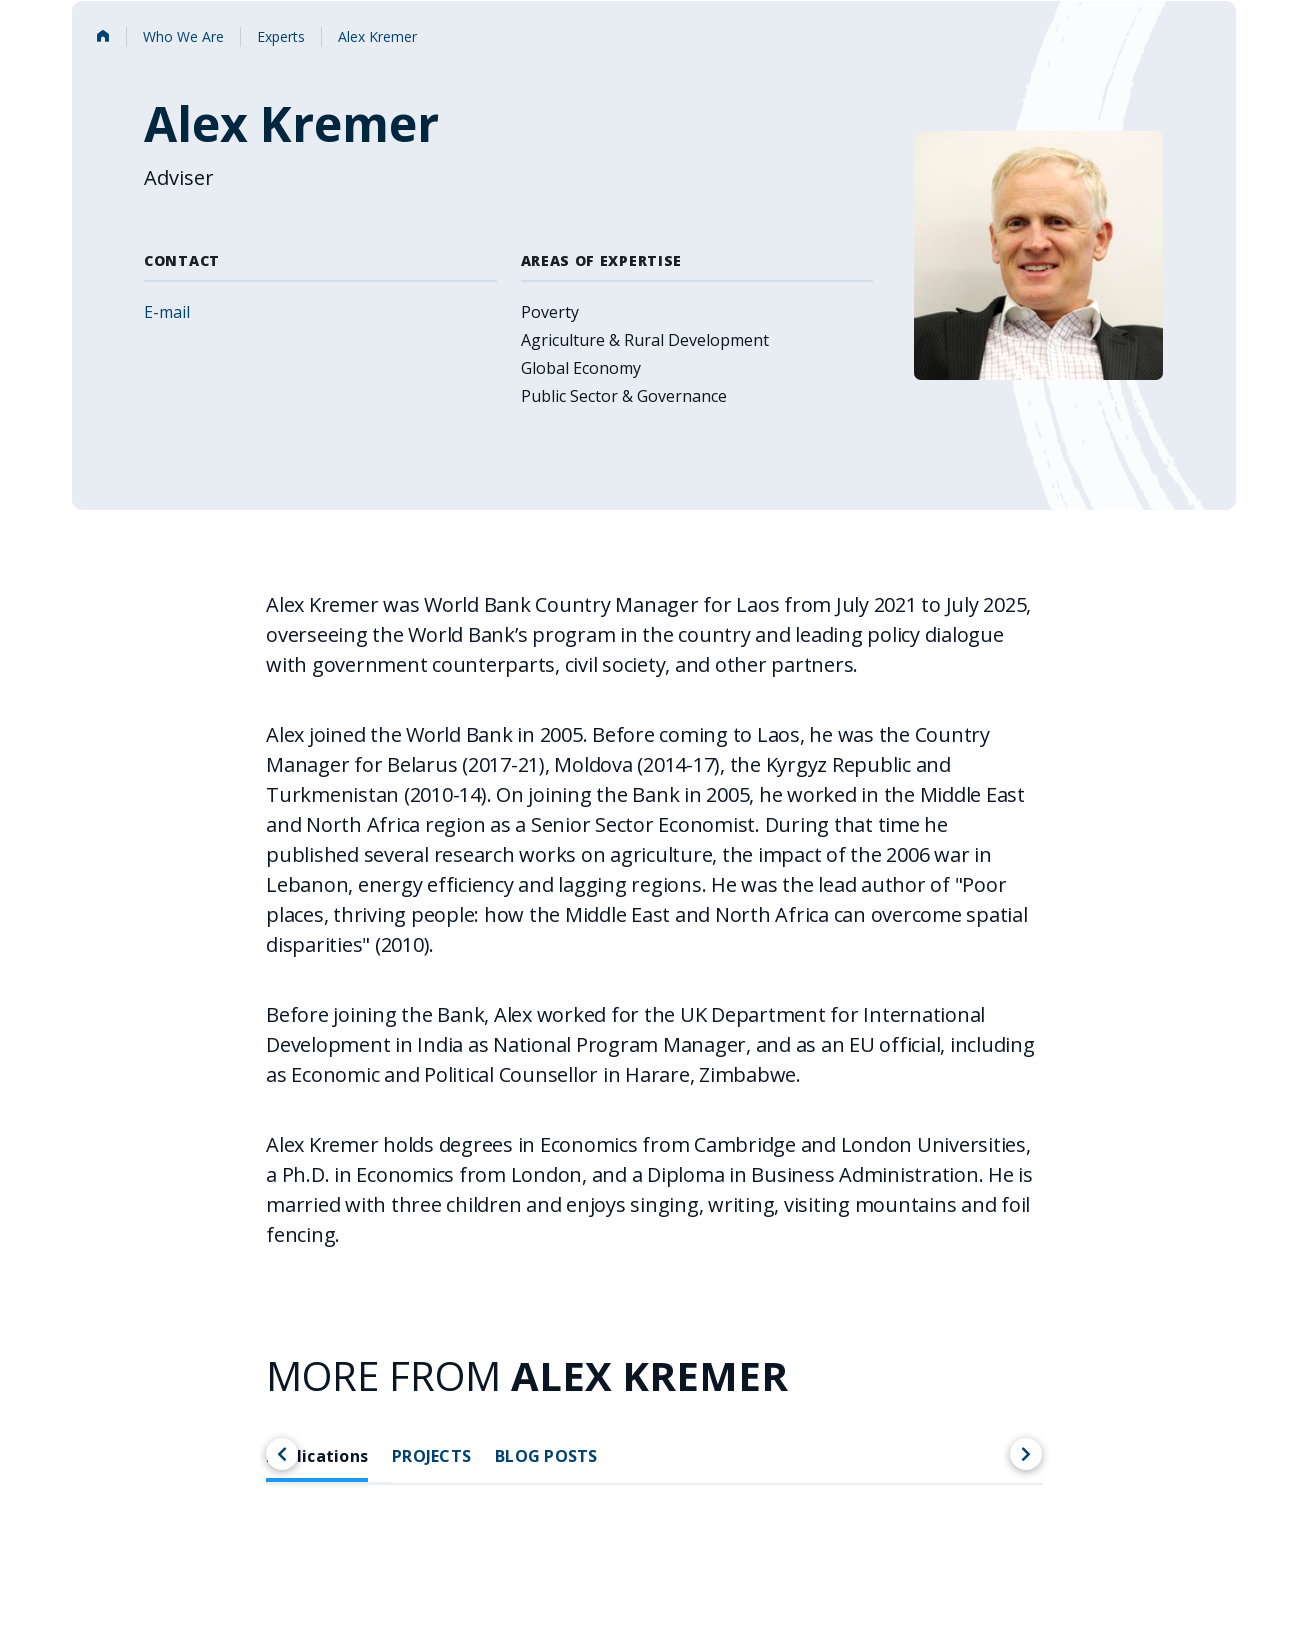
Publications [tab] (317, 1456)
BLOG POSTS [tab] (546, 1456)
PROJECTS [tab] (431, 1456)
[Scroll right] (1026, 1454)
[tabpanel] (654, 1581)
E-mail (167, 312)
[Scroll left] (282, 1454)
